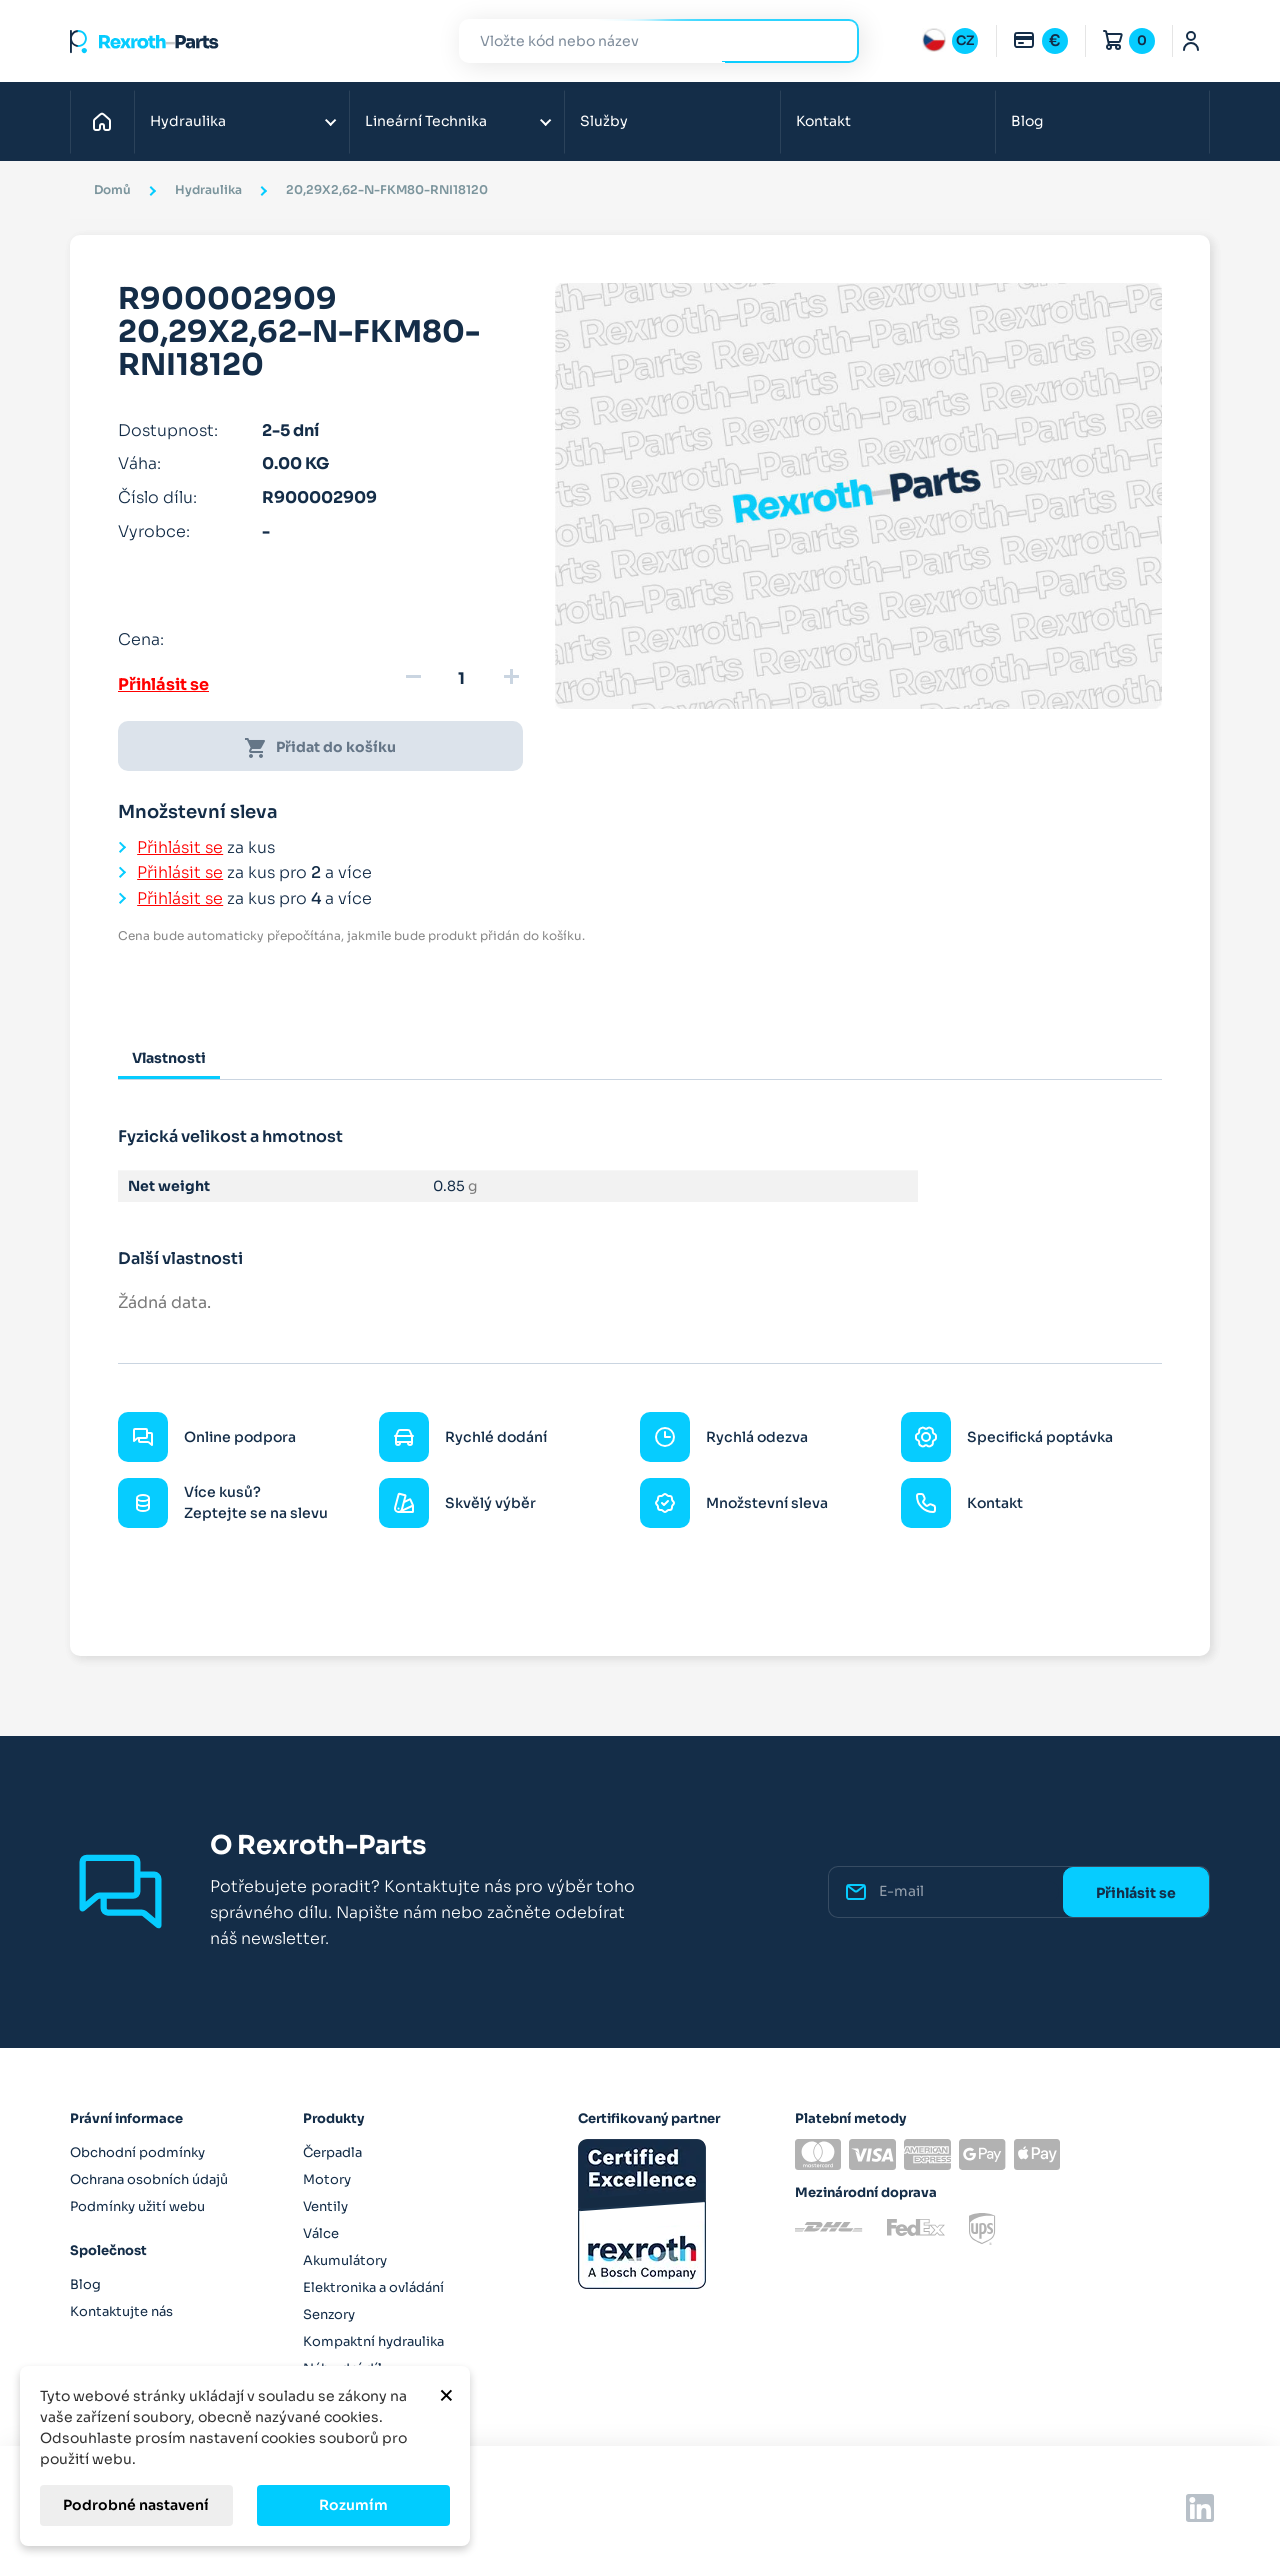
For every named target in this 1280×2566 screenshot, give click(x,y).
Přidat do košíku (320, 748)
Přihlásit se (163, 684)
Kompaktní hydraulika (373, 2341)
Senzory (329, 2314)
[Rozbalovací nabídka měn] (1040, 41)
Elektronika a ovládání (373, 2287)
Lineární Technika (426, 121)
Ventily (325, 2206)
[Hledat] (644, 41)
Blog (1027, 121)
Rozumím (353, 2505)
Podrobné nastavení (136, 2505)
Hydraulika (188, 121)
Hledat (832, 40)
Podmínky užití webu (137, 2206)
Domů (107, 121)
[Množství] (462, 679)
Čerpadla (332, 2152)
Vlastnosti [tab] (169, 1058)
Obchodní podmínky (137, 2152)
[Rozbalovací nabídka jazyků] (950, 41)
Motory (327, 2179)
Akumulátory (345, 2260)
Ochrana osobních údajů (149, 2179)
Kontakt (823, 121)
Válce (321, 2233)
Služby (604, 121)
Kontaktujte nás (121, 2311)
